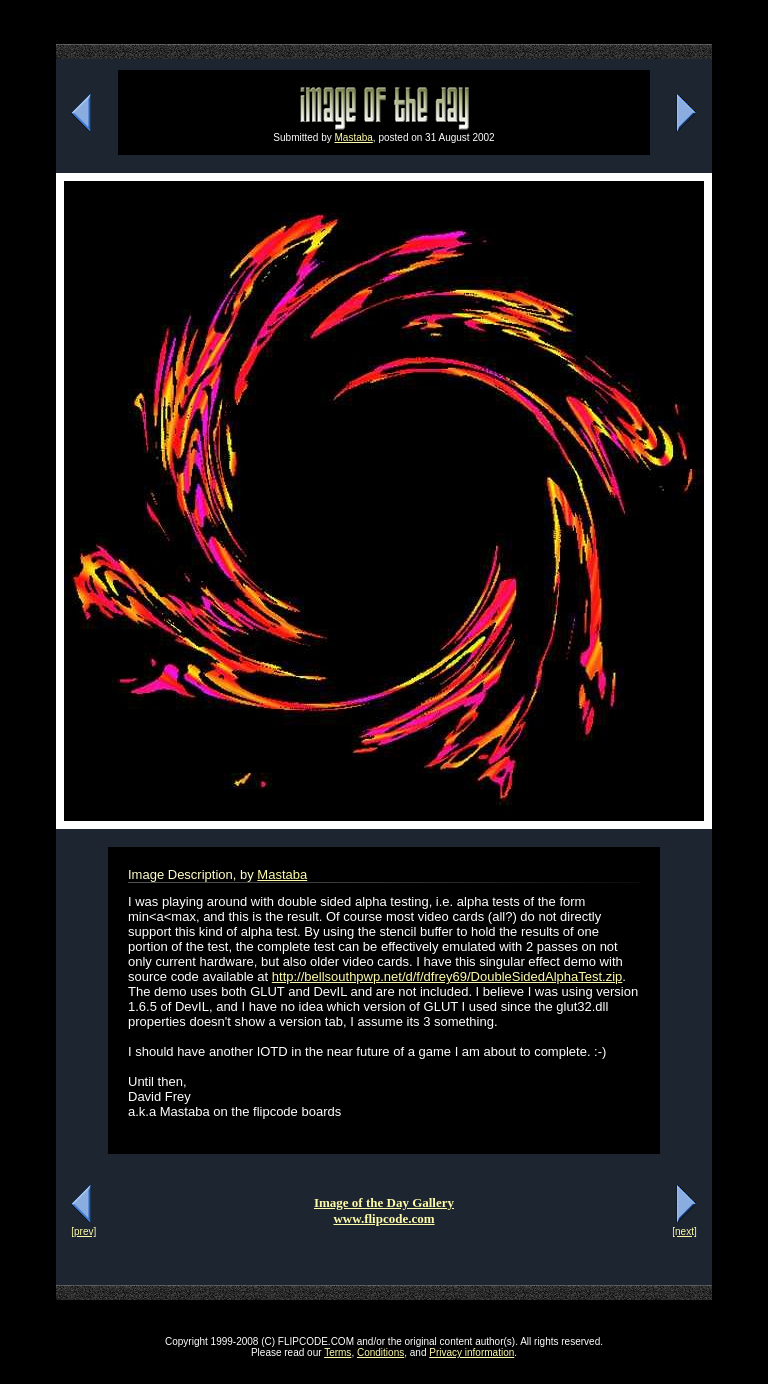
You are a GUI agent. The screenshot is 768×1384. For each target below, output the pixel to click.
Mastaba (354, 137)
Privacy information (471, 1352)
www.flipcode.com (383, 1218)
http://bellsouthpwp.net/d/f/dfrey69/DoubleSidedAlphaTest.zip (447, 976)
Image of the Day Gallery (384, 1202)
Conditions (380, 1352)
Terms (337, 1352)
